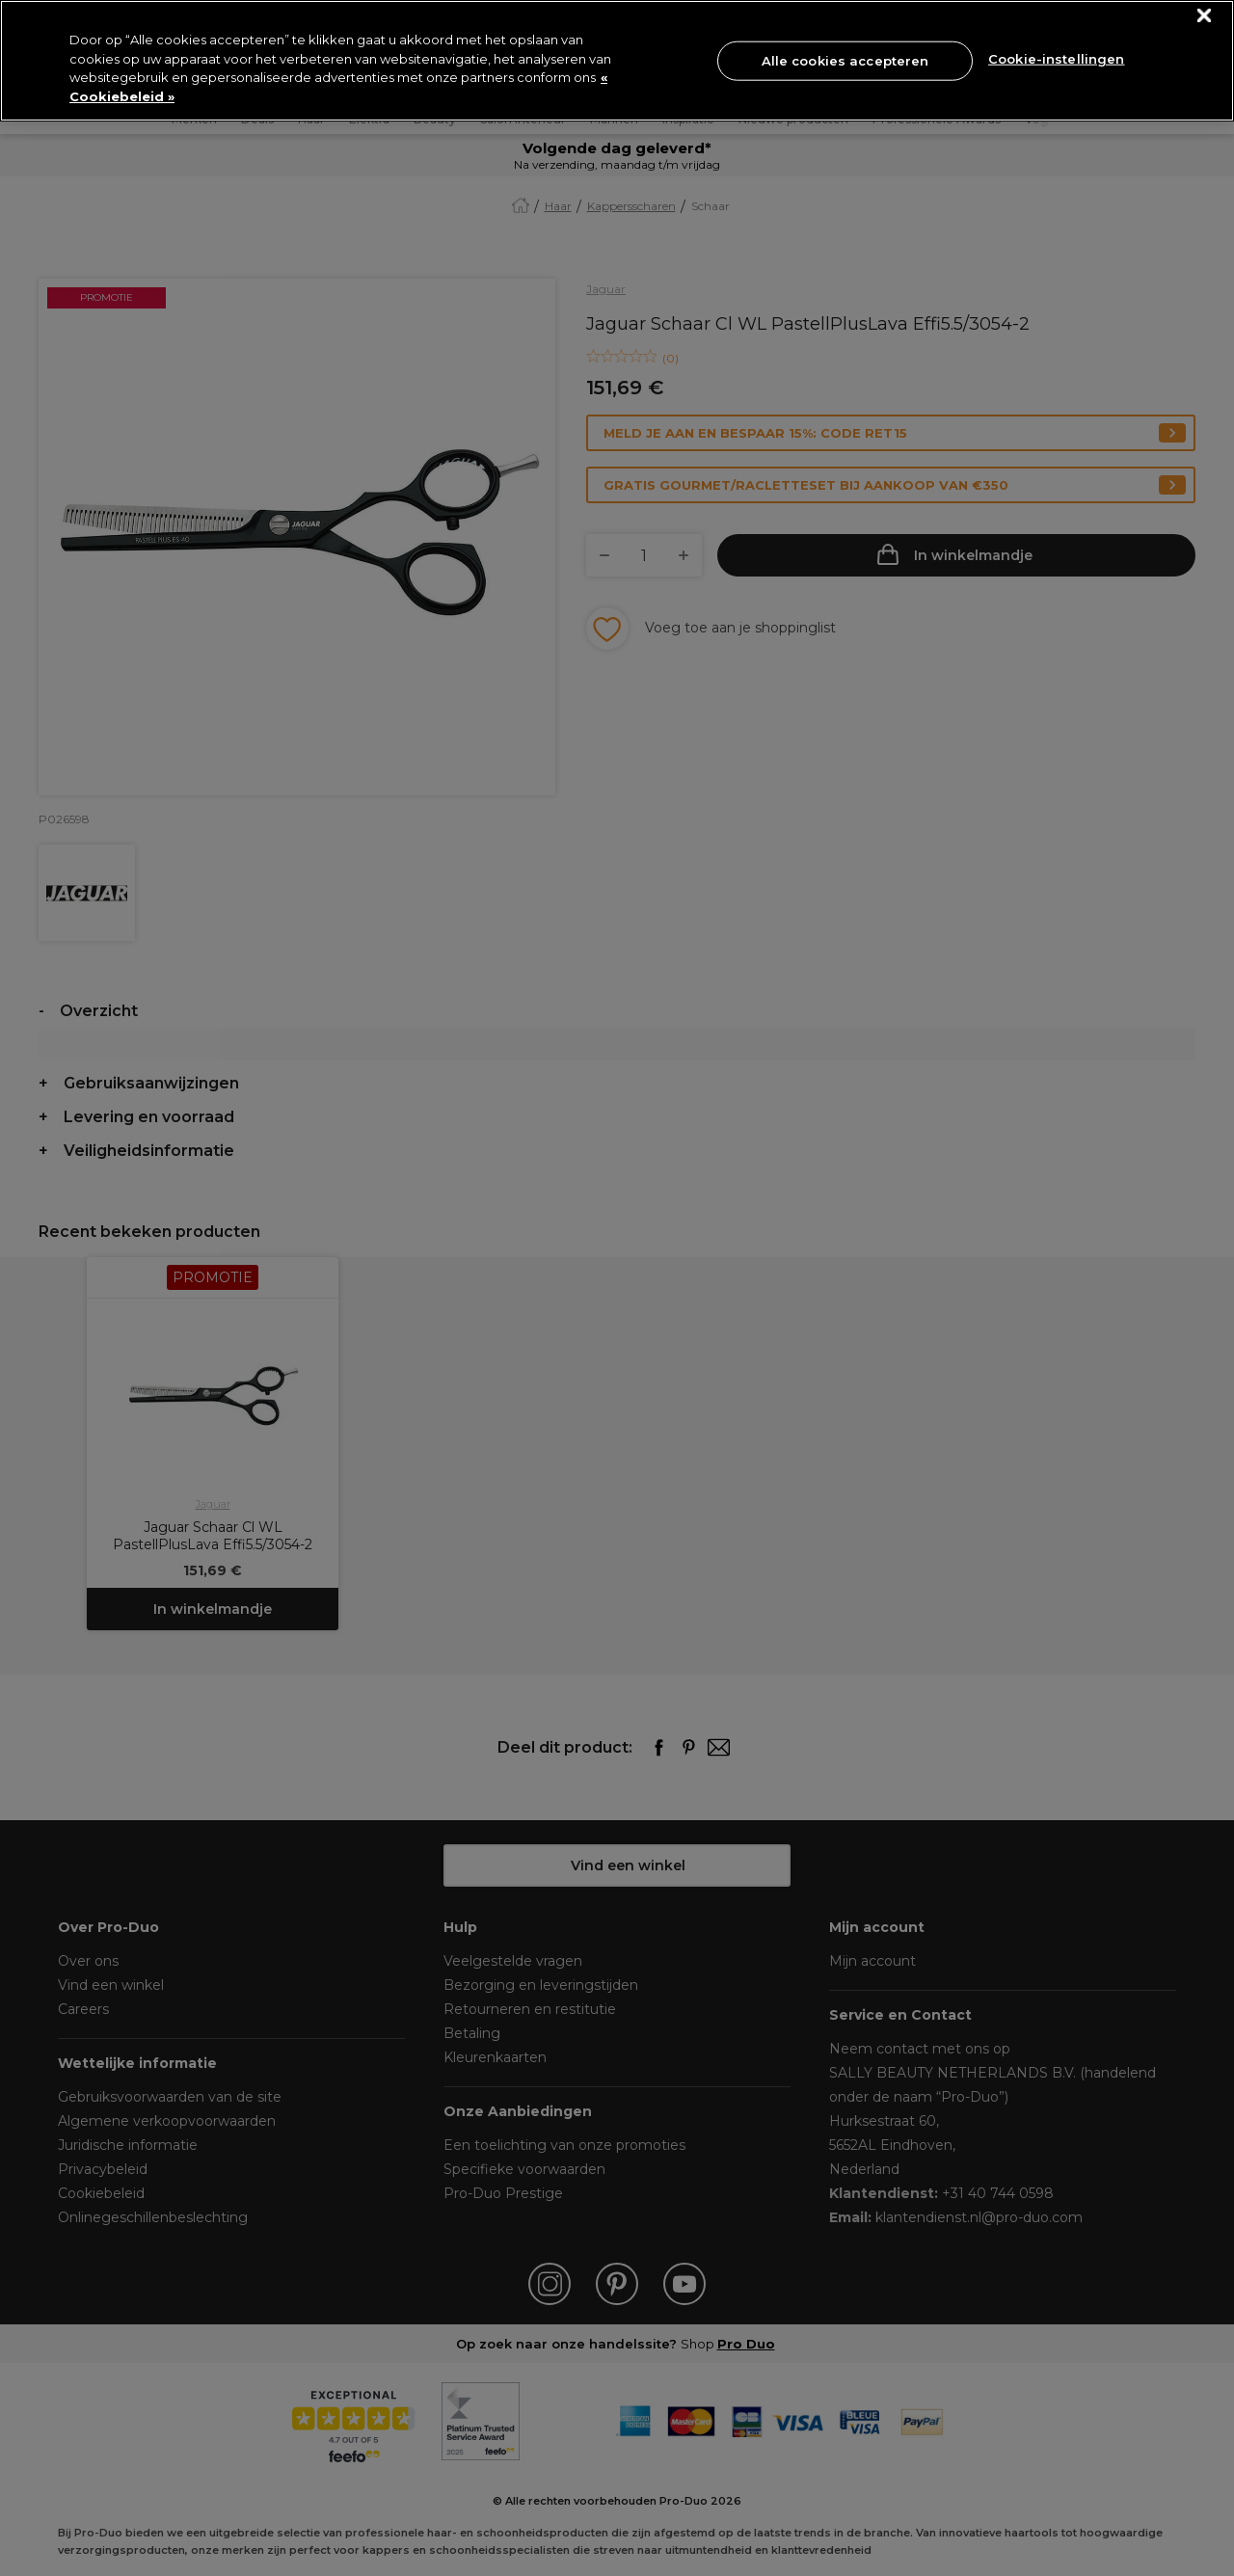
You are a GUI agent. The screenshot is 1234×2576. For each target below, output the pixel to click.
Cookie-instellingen (1056, 59)
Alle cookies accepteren (845, 59)
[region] (617, 60)
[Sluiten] (1204, 16)
